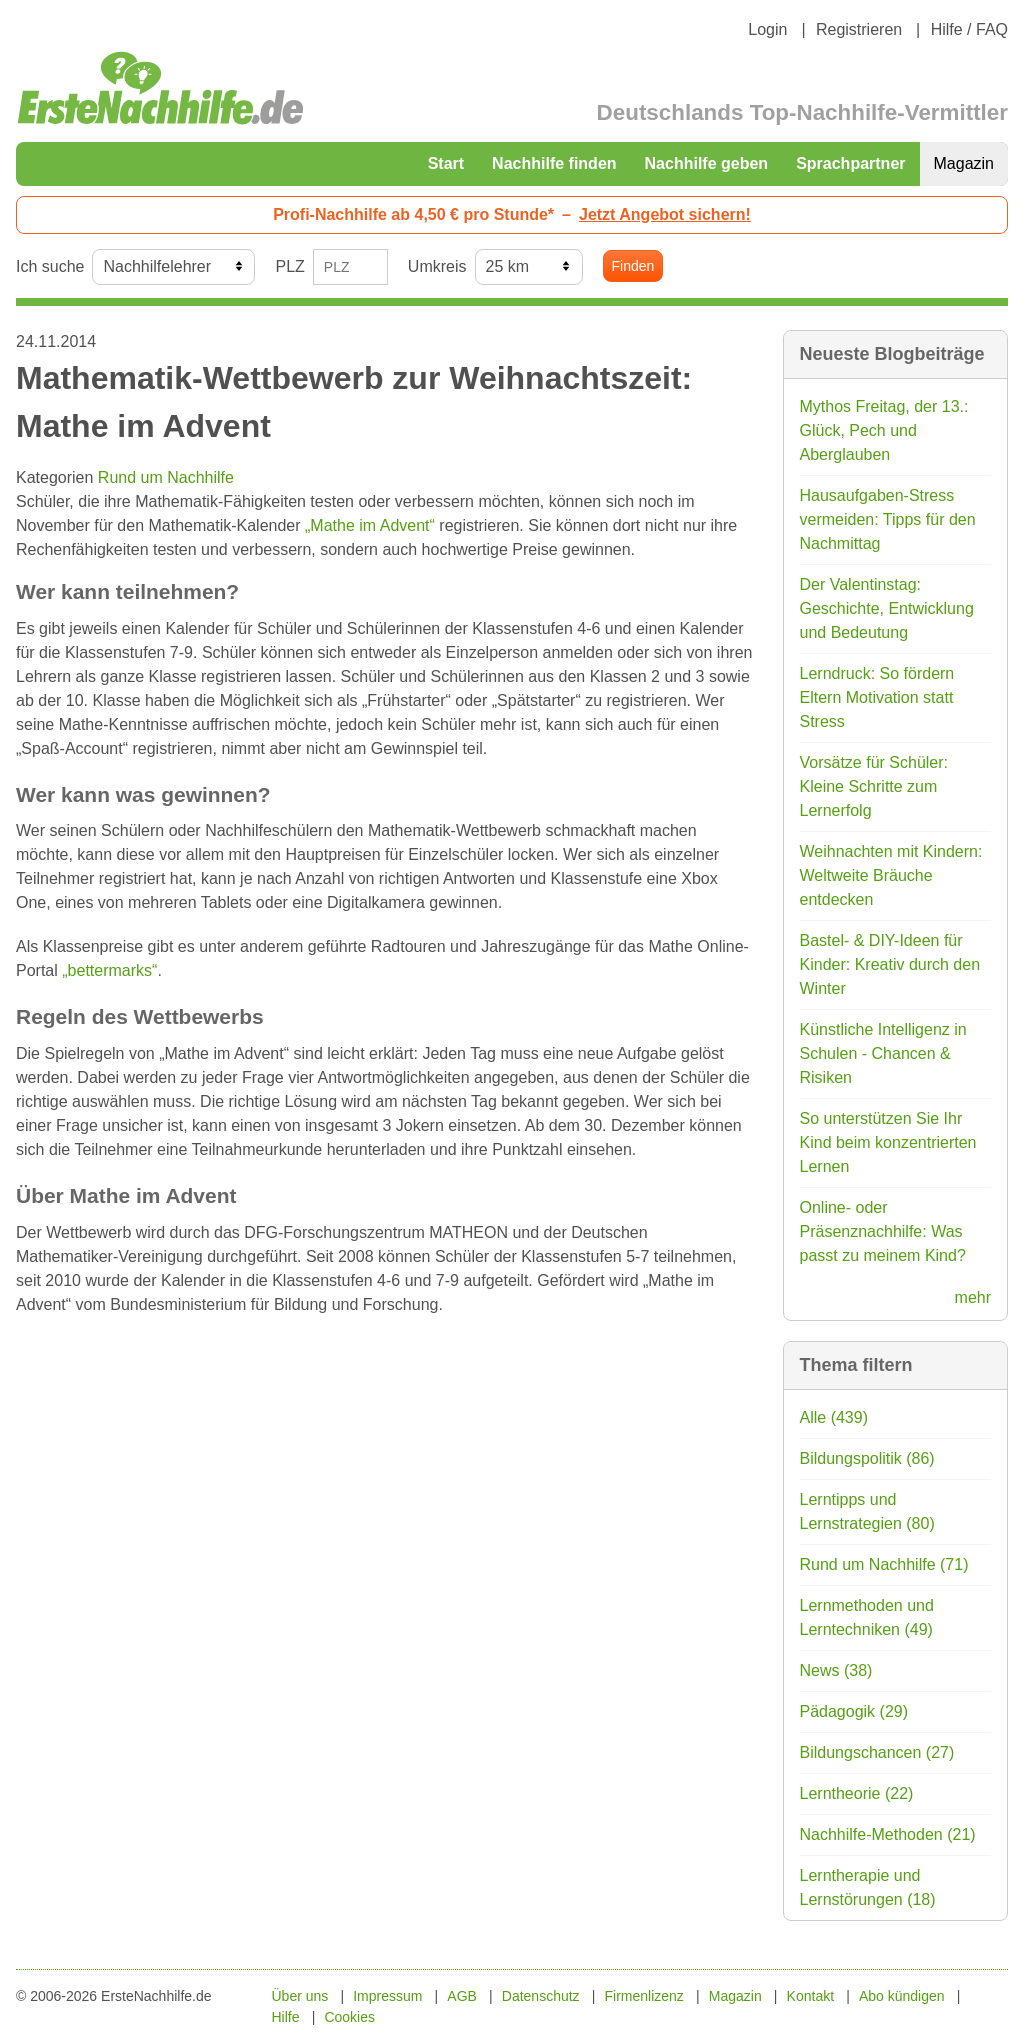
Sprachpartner (850, 163)
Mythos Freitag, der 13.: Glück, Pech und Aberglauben (884, 430)
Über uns (300, 1996)
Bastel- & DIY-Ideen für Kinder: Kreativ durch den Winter (890, 964)
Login (767, 29)
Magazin (964, 163)
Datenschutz (541, 1996)
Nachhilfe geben (707, 163)
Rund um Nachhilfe (166, 477)
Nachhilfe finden (554, 163)
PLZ (289, 266)
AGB (462, 1996)
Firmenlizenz (644, 1996)
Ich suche (50, 266)
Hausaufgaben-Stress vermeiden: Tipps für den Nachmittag (888, 519)
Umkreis (437, 266)
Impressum (387, 1996)
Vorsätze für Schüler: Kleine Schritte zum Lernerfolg (874, 786)
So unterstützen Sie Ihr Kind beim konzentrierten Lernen (888, 1142)
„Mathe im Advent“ (370, 525)
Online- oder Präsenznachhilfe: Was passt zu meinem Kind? (883, 1231)
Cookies (349, 2017)
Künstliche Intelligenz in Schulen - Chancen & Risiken (883, 1053)
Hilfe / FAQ (969, 29)
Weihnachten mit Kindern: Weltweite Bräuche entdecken (891, 875)
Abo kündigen (902, 1996)
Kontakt (810, 1996)
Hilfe (286, 2017)
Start (446, 163)
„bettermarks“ (109, 970)
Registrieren (859, 29)
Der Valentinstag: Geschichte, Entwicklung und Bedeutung (887, 608)
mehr (973, 1297)
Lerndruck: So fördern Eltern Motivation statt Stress (877, 697)
